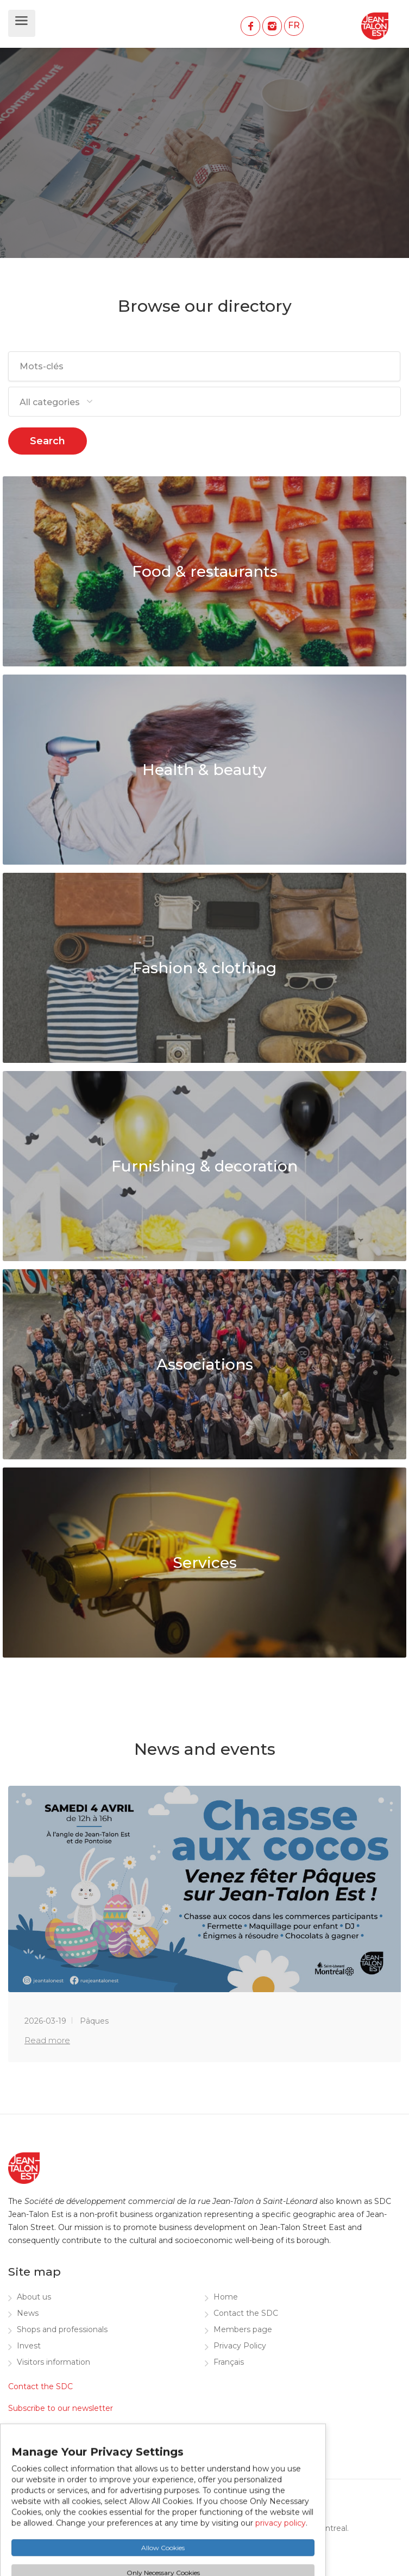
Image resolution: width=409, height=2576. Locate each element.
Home (225, 2297)
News (28, 2313)
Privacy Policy (239, 2346)
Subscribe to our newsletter (60, 2408)
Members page (242, 2329)
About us (34, 2297)
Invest (29, 2346)
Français (228, 2362)
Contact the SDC (245, 2313)
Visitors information (53, 2362)
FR (294, 25)
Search (47, 441)
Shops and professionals (62, 2329)
